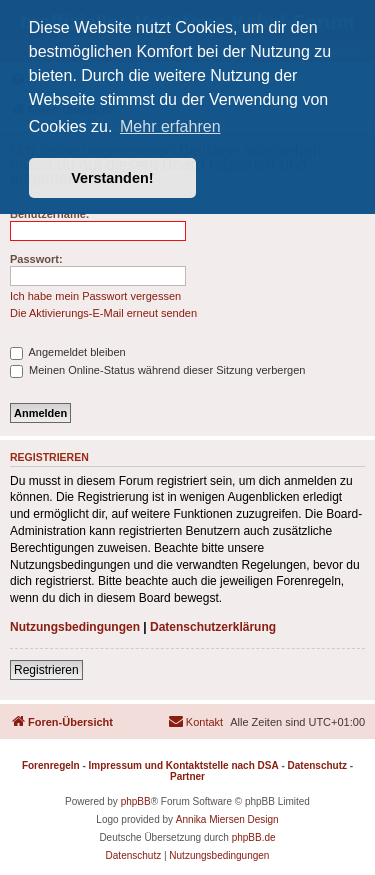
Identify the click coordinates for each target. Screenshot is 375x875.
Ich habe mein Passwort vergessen (95, 296)
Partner (187, 776)
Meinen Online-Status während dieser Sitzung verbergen (157, 370)
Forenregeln (51, 765)
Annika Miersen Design (227, 819)
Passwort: (36, 259)
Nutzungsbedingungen (75, 627)
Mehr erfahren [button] (170, 126)
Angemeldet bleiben (68, 352)
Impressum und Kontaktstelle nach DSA (184, 765)
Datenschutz (317, 765)
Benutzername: (49, 214)
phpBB (136, 801)
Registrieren (46, 670)
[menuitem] (195, 722)
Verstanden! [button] (112, 178)
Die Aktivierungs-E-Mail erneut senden (103, 313)
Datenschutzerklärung (213, 627)
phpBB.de (254, 837)
